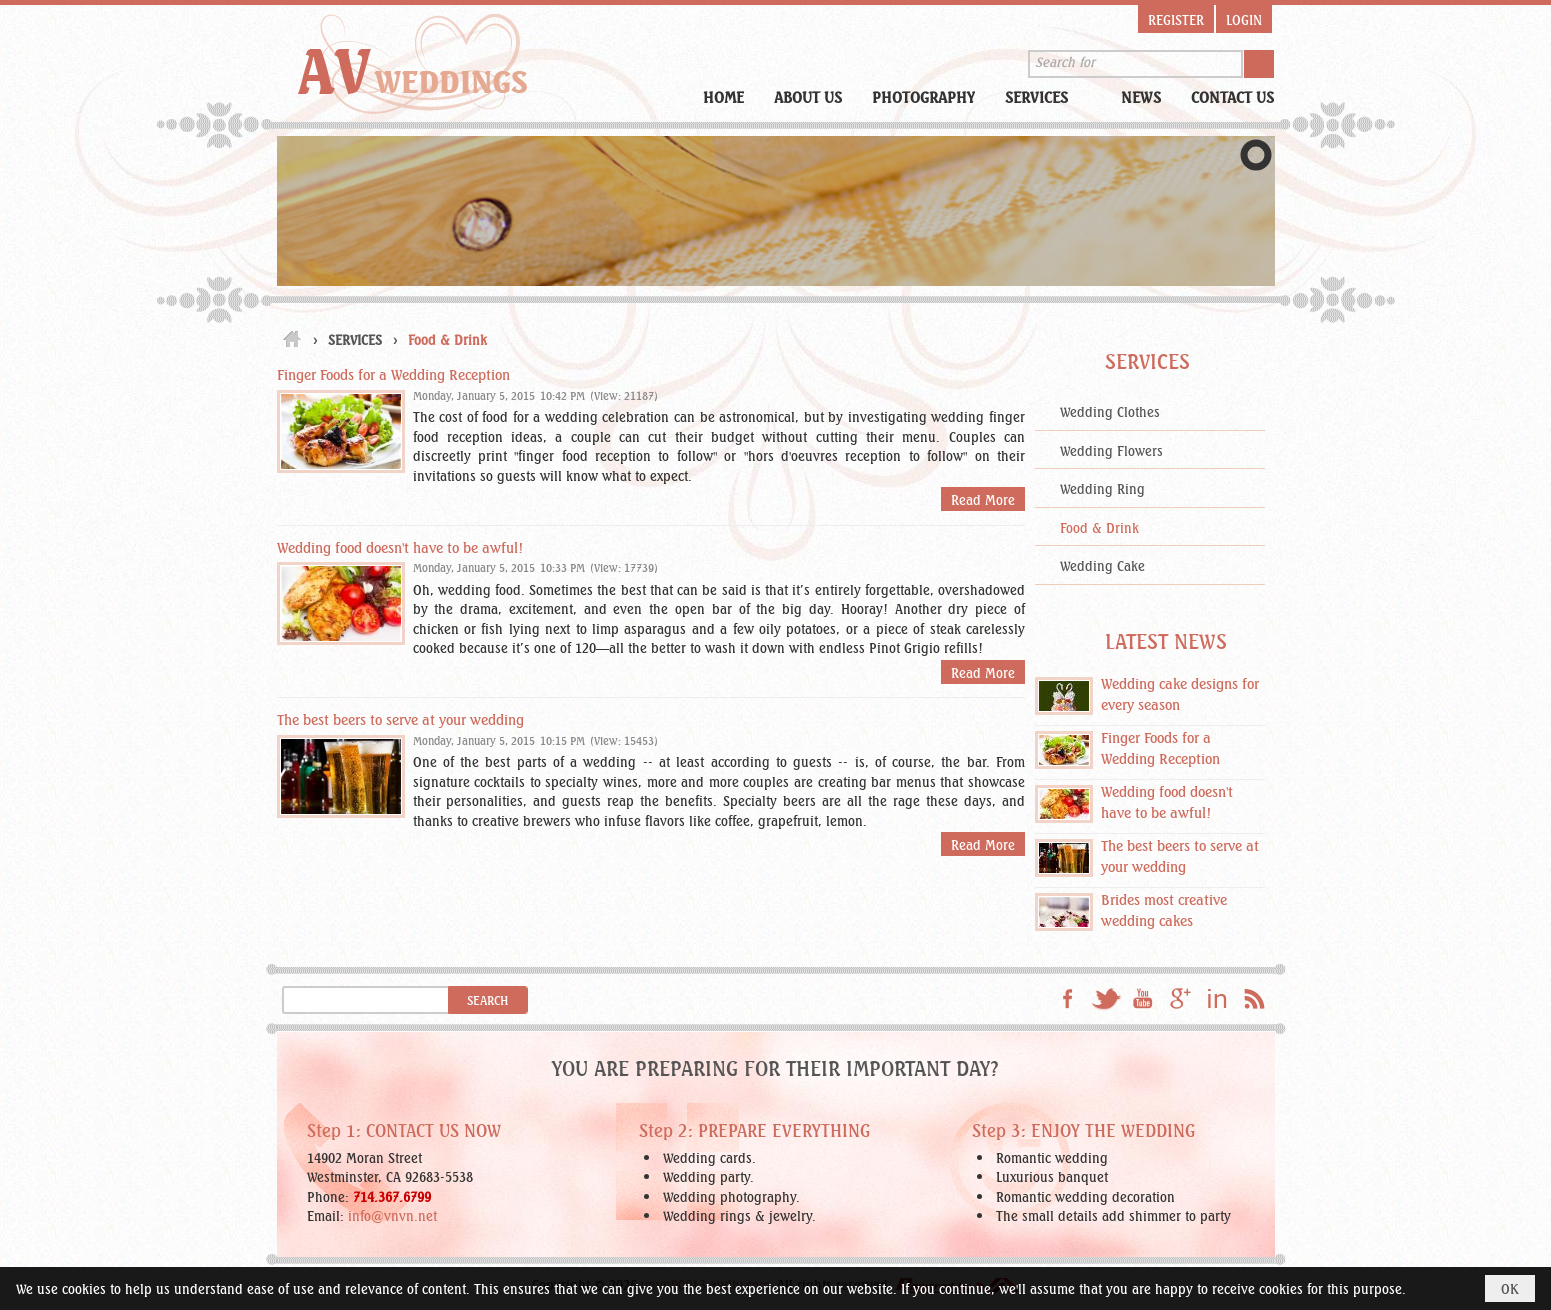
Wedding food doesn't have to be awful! (400, 546)
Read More (983, 499)
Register (1176, 19)
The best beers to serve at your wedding (400, 718)
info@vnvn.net (392, 1215)
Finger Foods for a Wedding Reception (393, 373)
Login (1244, 19)
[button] (1048, 95)
